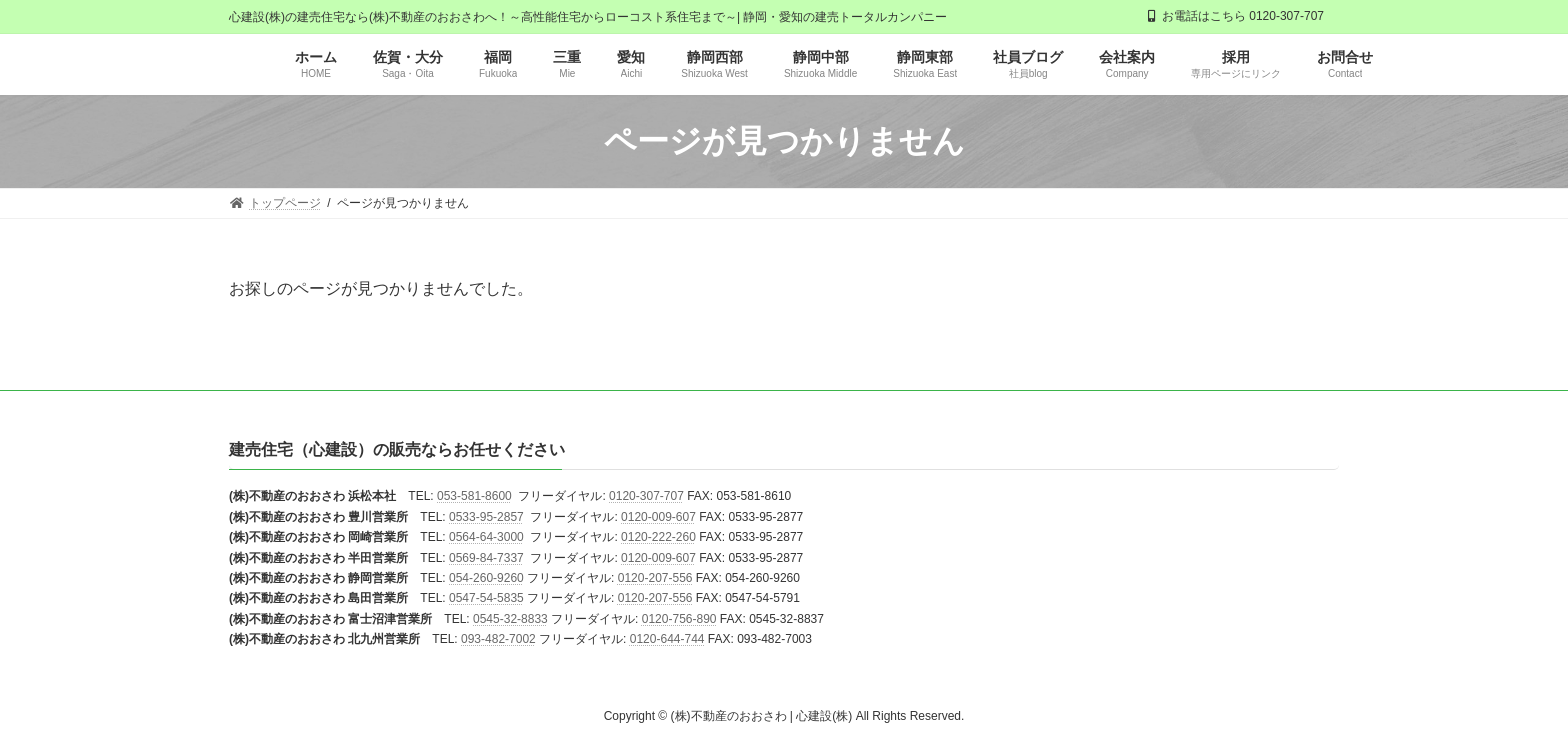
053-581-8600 (474, 497)
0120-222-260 (658, 538)
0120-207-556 (655, 578)
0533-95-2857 (486, 517)
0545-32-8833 (510, 619)
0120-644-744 (667, 640)
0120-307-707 (646, 497)
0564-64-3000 (486, 538)
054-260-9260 (486, 578)
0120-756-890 (679, 619)
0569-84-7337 (486, 558)
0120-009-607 (658, 517)
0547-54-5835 (486, 599)
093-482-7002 (498, 640)
